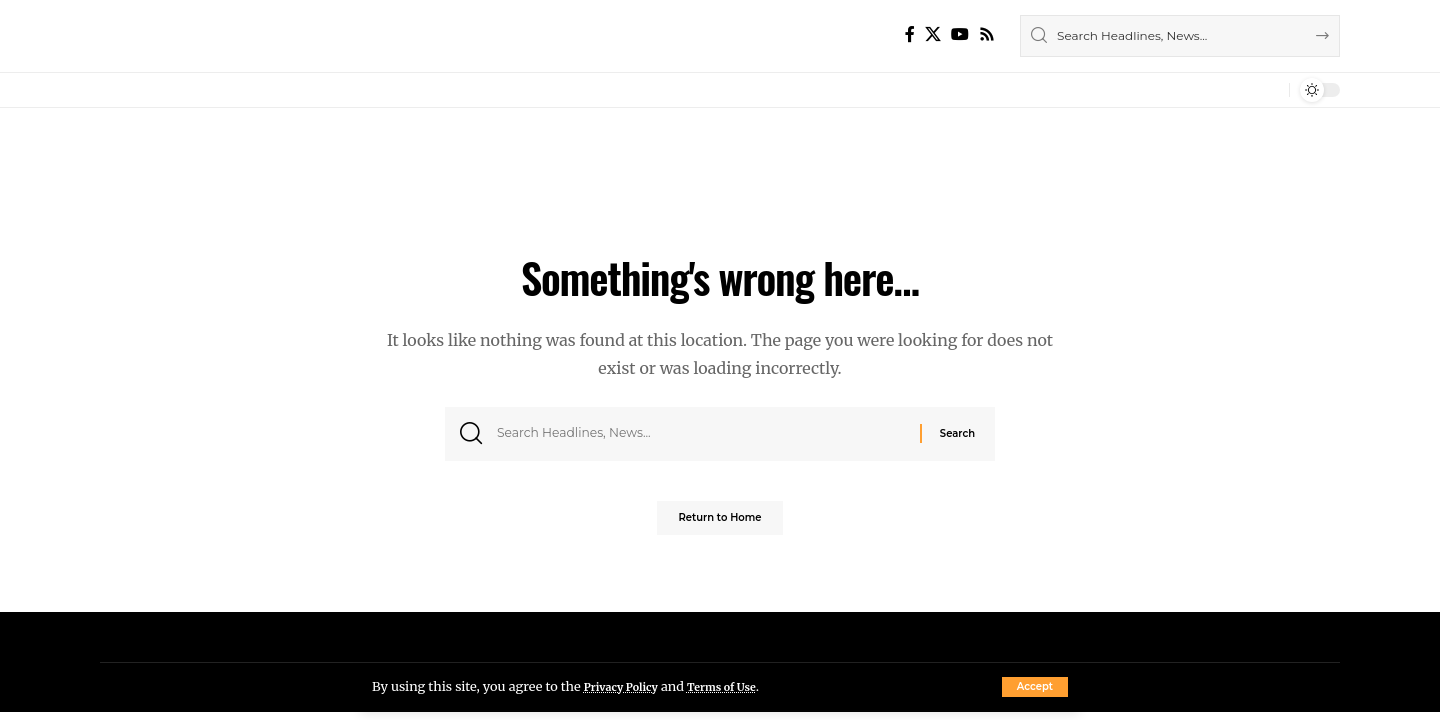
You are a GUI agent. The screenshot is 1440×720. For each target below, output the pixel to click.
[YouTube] (960, 34)
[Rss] (987, 34)
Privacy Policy (628, 686)
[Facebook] (910, 34)
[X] (933, 34)
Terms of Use (743, 686)
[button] (1035, 687)
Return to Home (720, 524)
